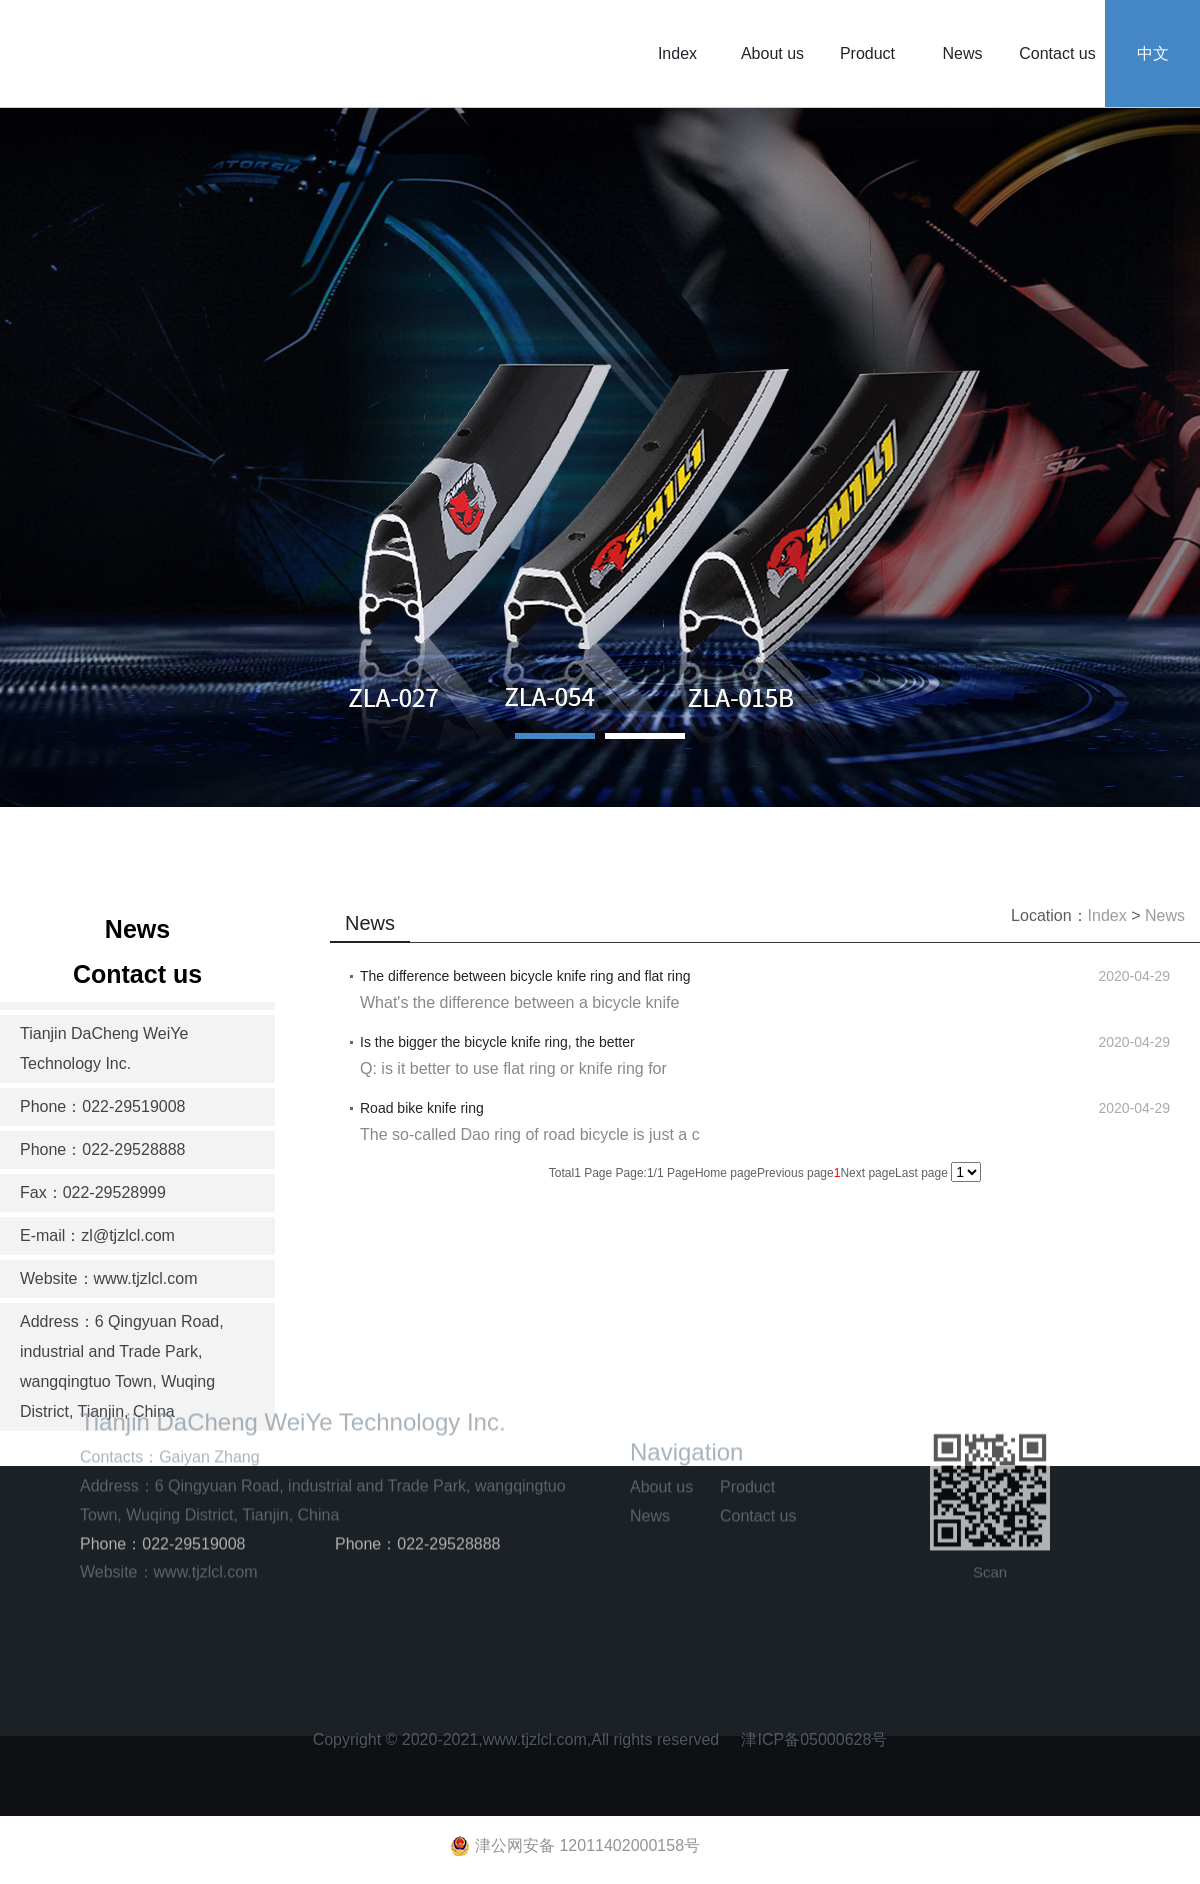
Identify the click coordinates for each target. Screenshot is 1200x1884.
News (962, 53)
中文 (1153, 53)
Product (867, 53)
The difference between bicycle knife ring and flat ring (525, 976)
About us (772, 53)
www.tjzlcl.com (206, 1515)
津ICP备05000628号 (814, 1733)
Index (677, 53)
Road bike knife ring (422, 1108)
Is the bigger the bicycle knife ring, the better (497, 1042)
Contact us (1057, 53)
